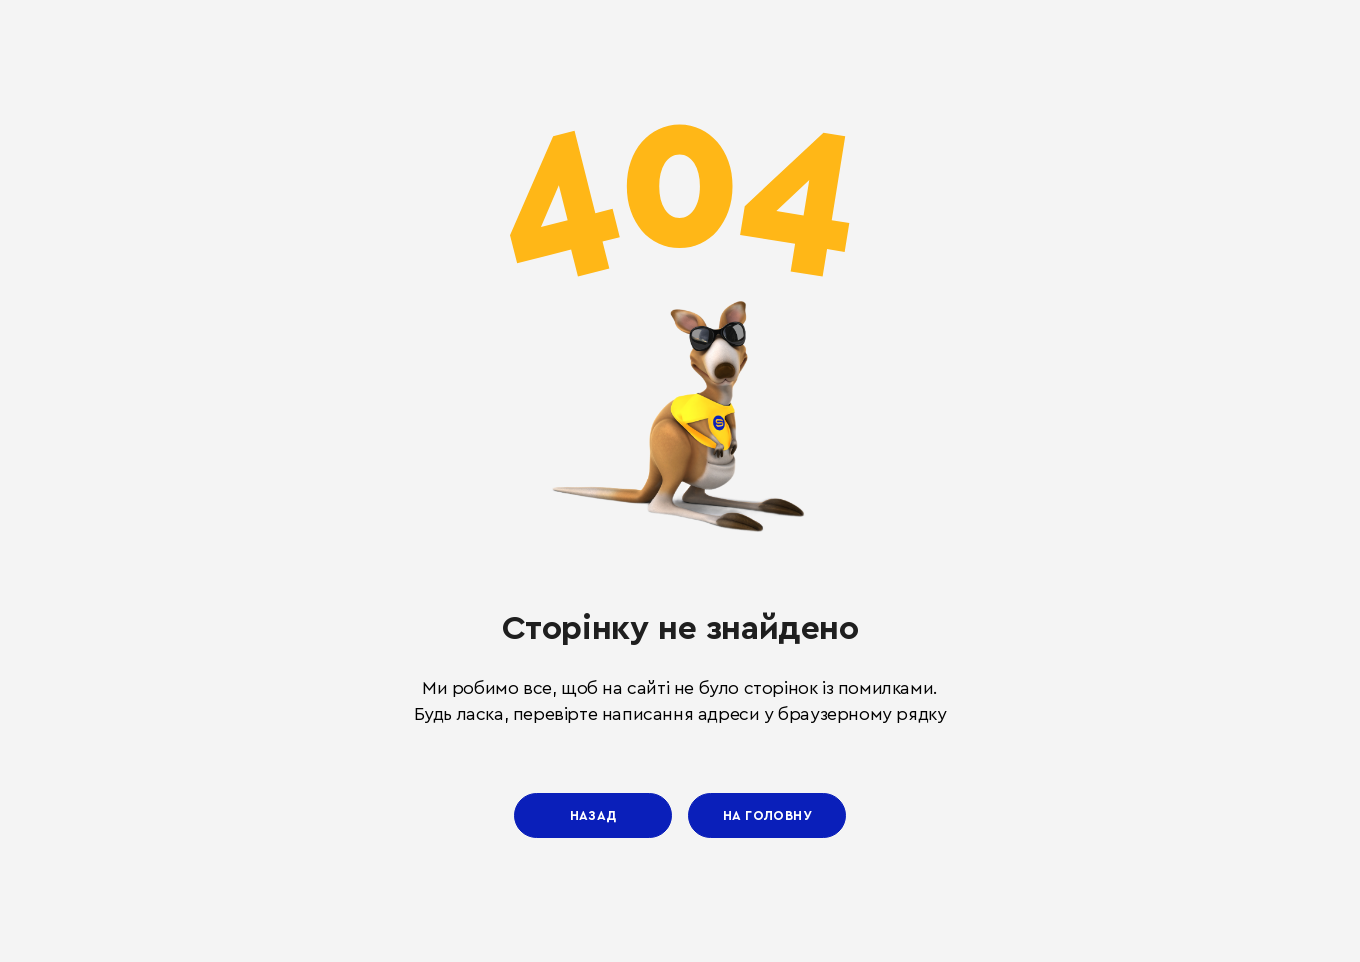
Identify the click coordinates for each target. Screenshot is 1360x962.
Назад (593, 815)
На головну (767, 815)
